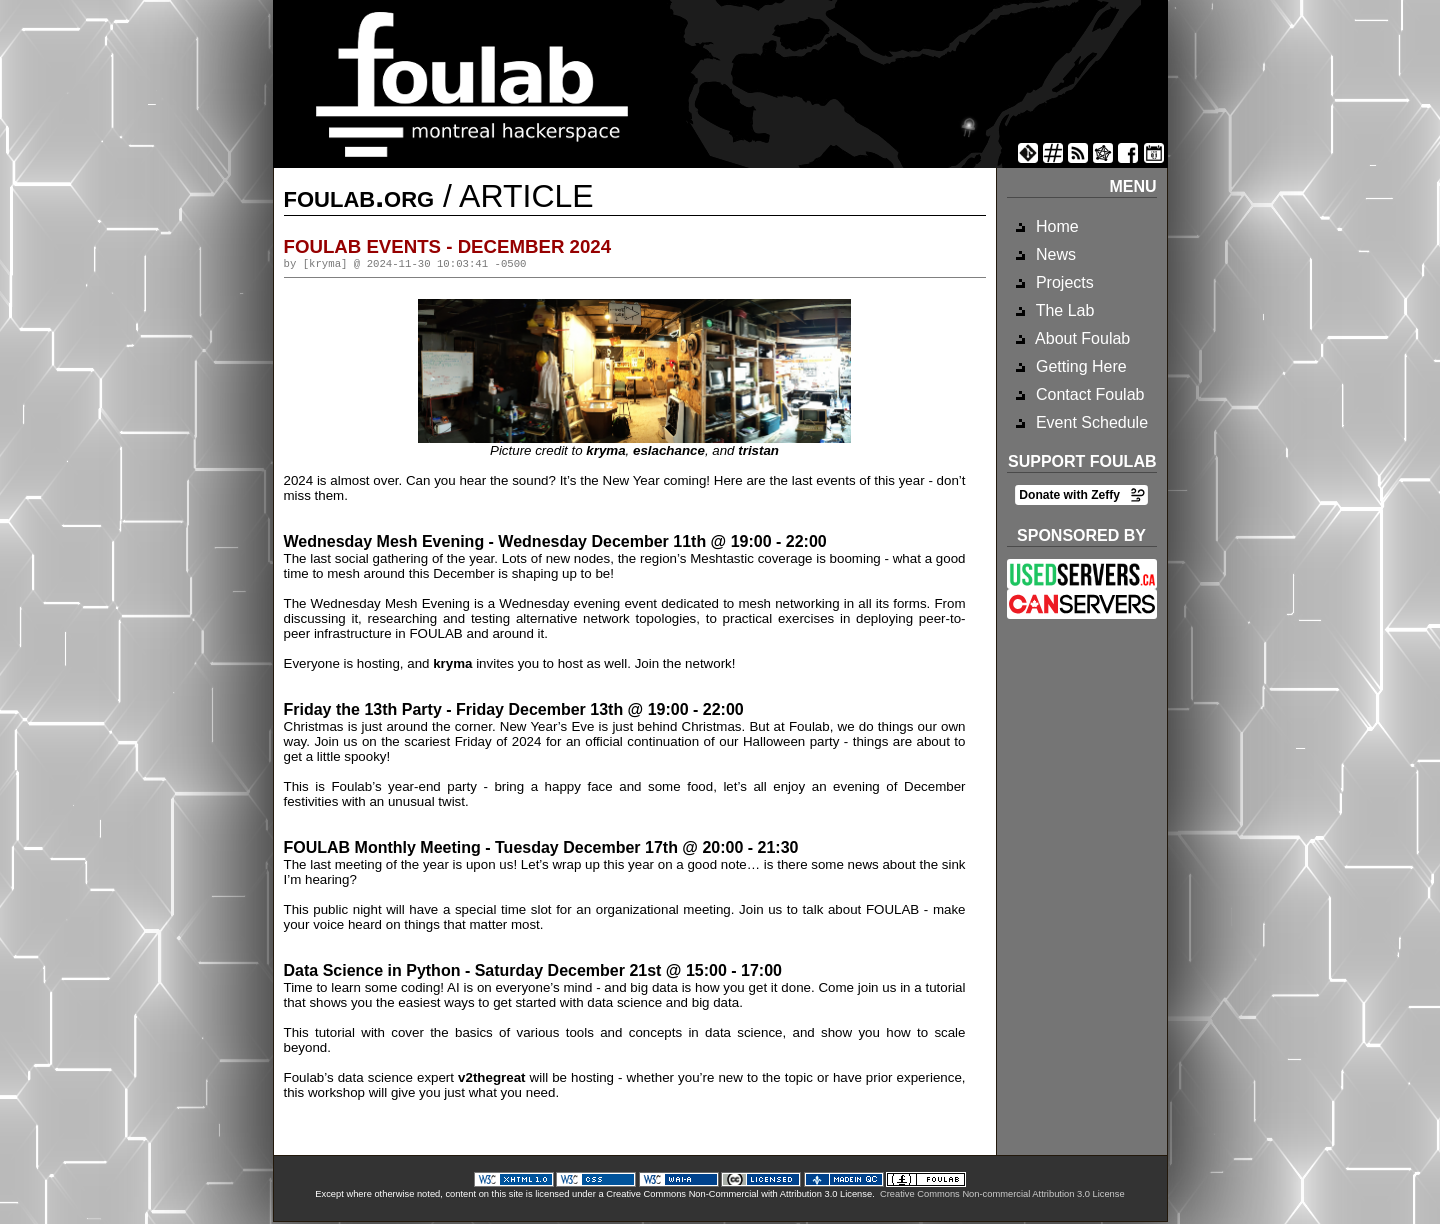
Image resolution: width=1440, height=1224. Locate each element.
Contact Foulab (1088, 394)
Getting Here (1079, 366)
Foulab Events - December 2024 (448, 246)
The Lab (1063, 310)
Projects (1063, 282)
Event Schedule (1090, 422)
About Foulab (1081, 338)
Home (1055, 226)
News (1054, 254)
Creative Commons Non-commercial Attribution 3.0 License (1002, 1196)
